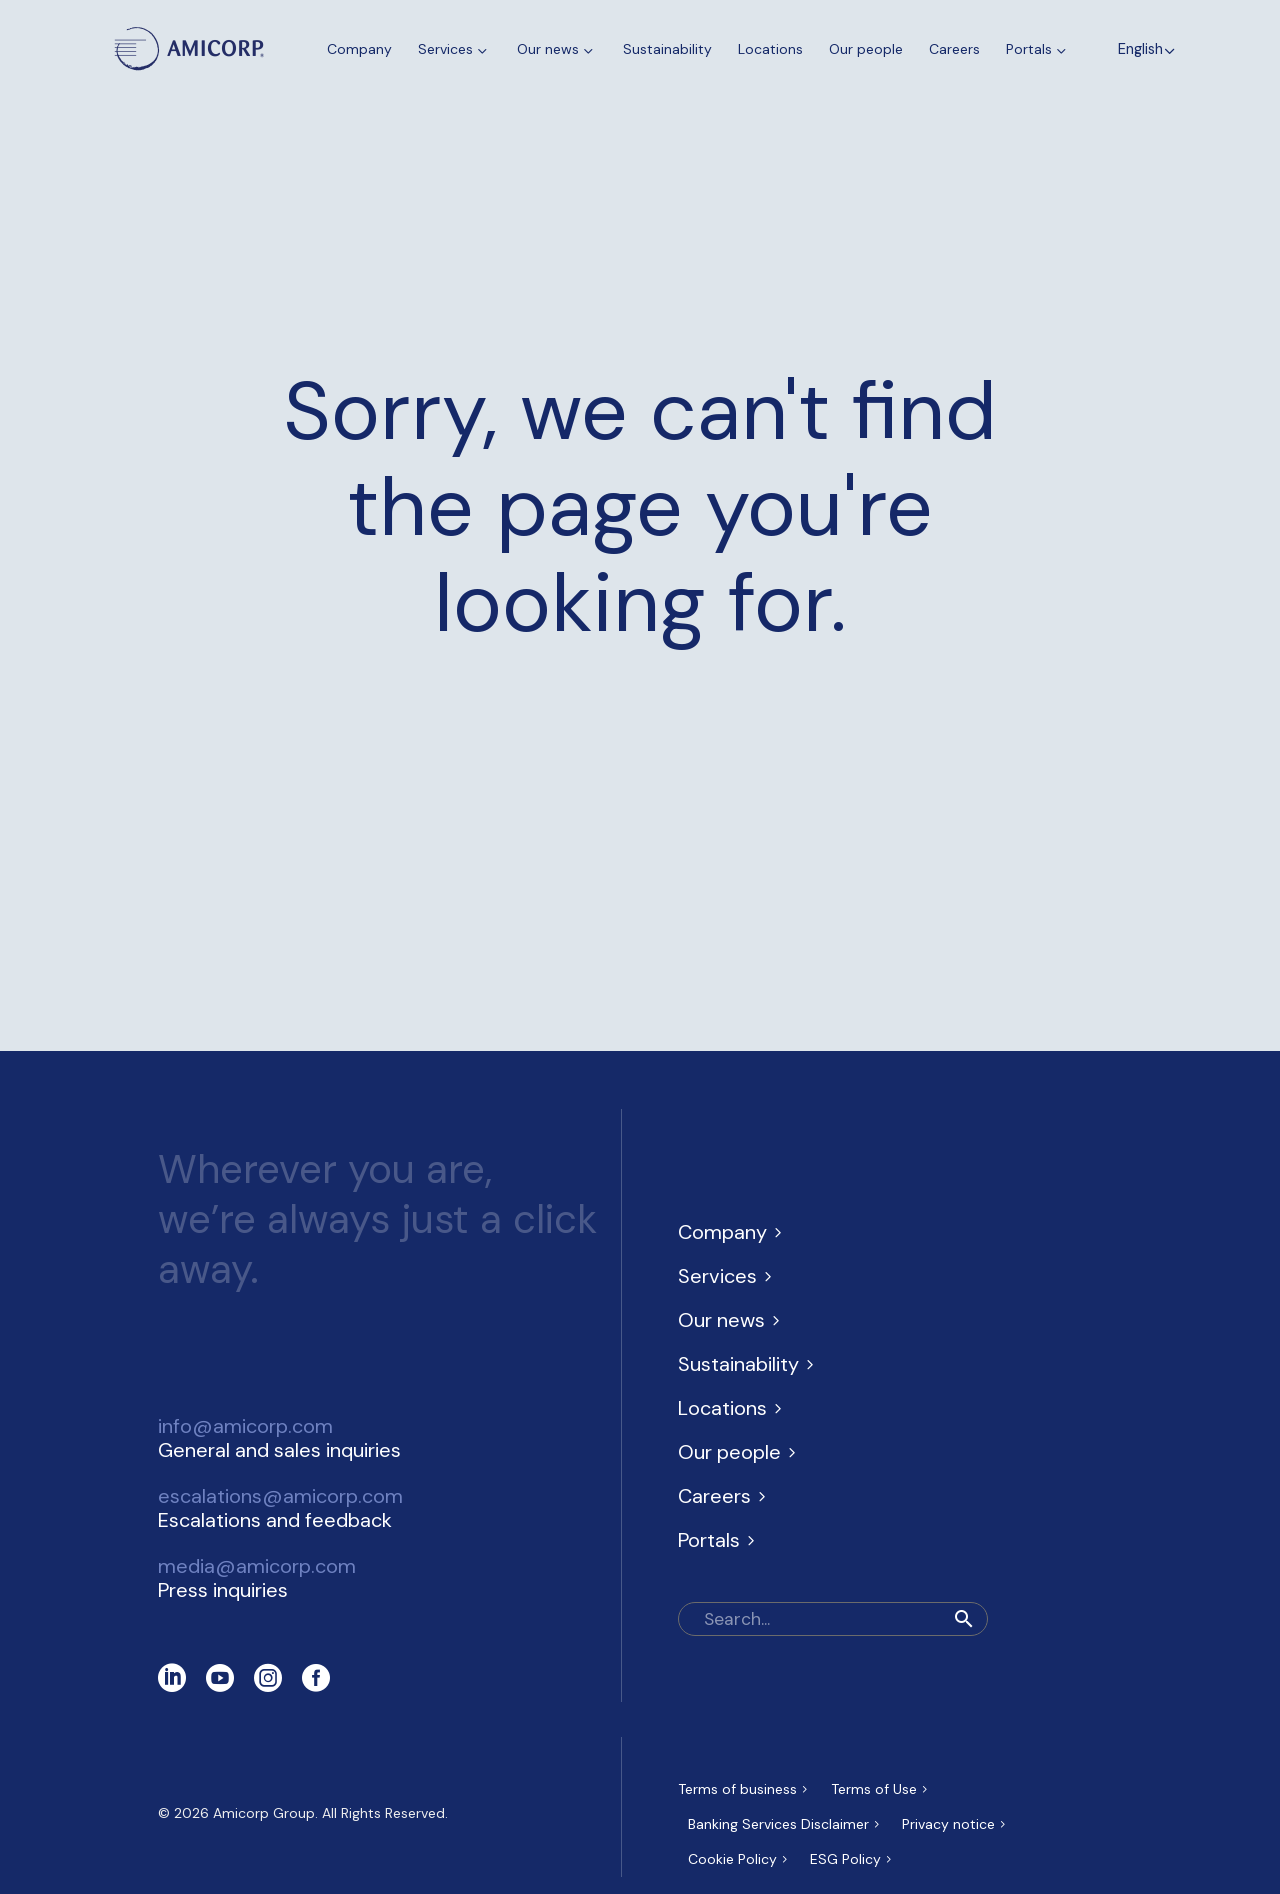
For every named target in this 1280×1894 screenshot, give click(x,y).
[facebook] (316, 1678)
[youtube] (220, 1678)
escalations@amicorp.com (280, 1496)
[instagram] (268, 1678)
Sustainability (667, 49)
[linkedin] (172, 1678)
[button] (964, 1619)
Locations (770, 49)
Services (454, 49)
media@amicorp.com (257, 1566)
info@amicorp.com (245, 1426)
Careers (954, 49)
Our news (557, 49)
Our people (866, 49)
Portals (1038, 49)
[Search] (833, 1619)
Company (359, 49)
